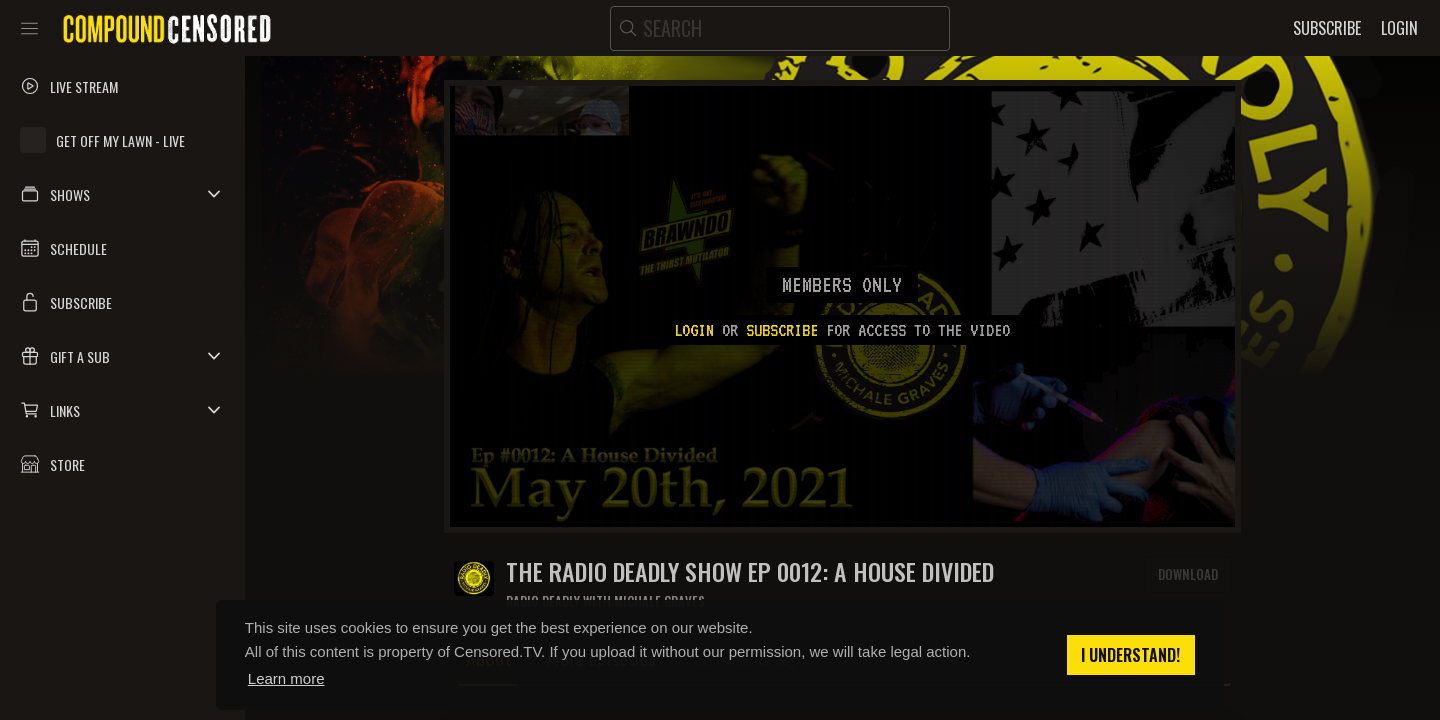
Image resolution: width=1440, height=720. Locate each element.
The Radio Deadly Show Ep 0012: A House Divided (750, 571)
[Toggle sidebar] (29, 28)
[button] (122, 194)
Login (694, 330)
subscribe (782, 330)
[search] (780, 28)
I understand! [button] (1130, 655)
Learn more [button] (286, 678)
